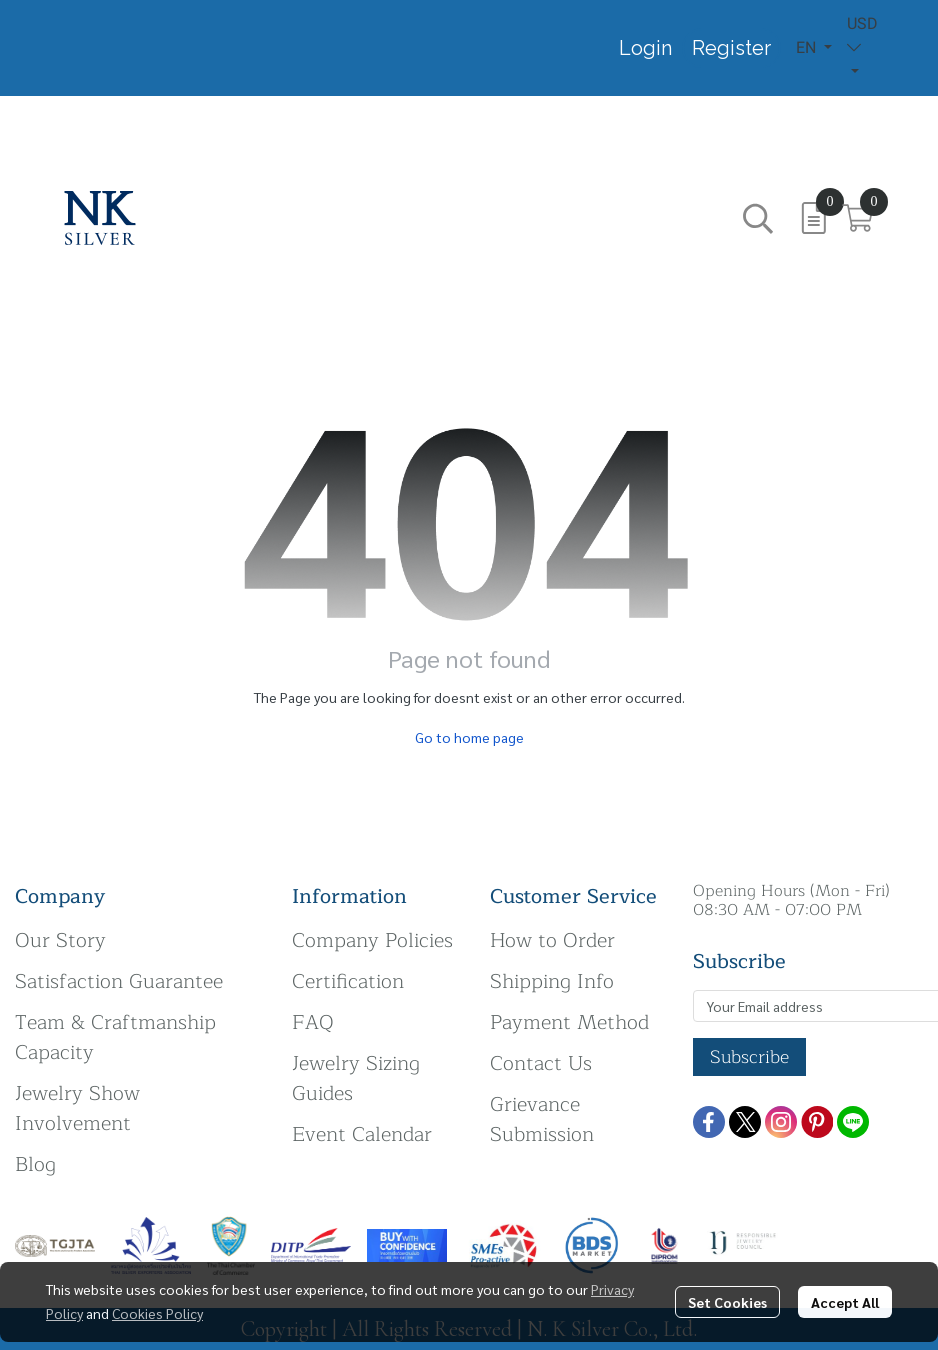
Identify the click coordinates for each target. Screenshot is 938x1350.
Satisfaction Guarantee (119, 981)
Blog (35, 1164)
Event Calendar (362, 1134)
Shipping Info (552, 981)
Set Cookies (727, 1302)
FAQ (313, 1022)
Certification (348, 981)
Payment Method (569, 1022)
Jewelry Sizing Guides (356, 1078)
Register (731, 48)
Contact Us (541, 1063)
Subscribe (749, 1057)
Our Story (60, 940)
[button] (814, 48)
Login (645, 48)
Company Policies (372, 940)
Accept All (845, 1302)
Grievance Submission (542, 1119)
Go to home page (469, 737)
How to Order (552, 940)
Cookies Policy (157, 1313)
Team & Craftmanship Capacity (115, 1037)
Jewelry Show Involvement (77, 1108)
